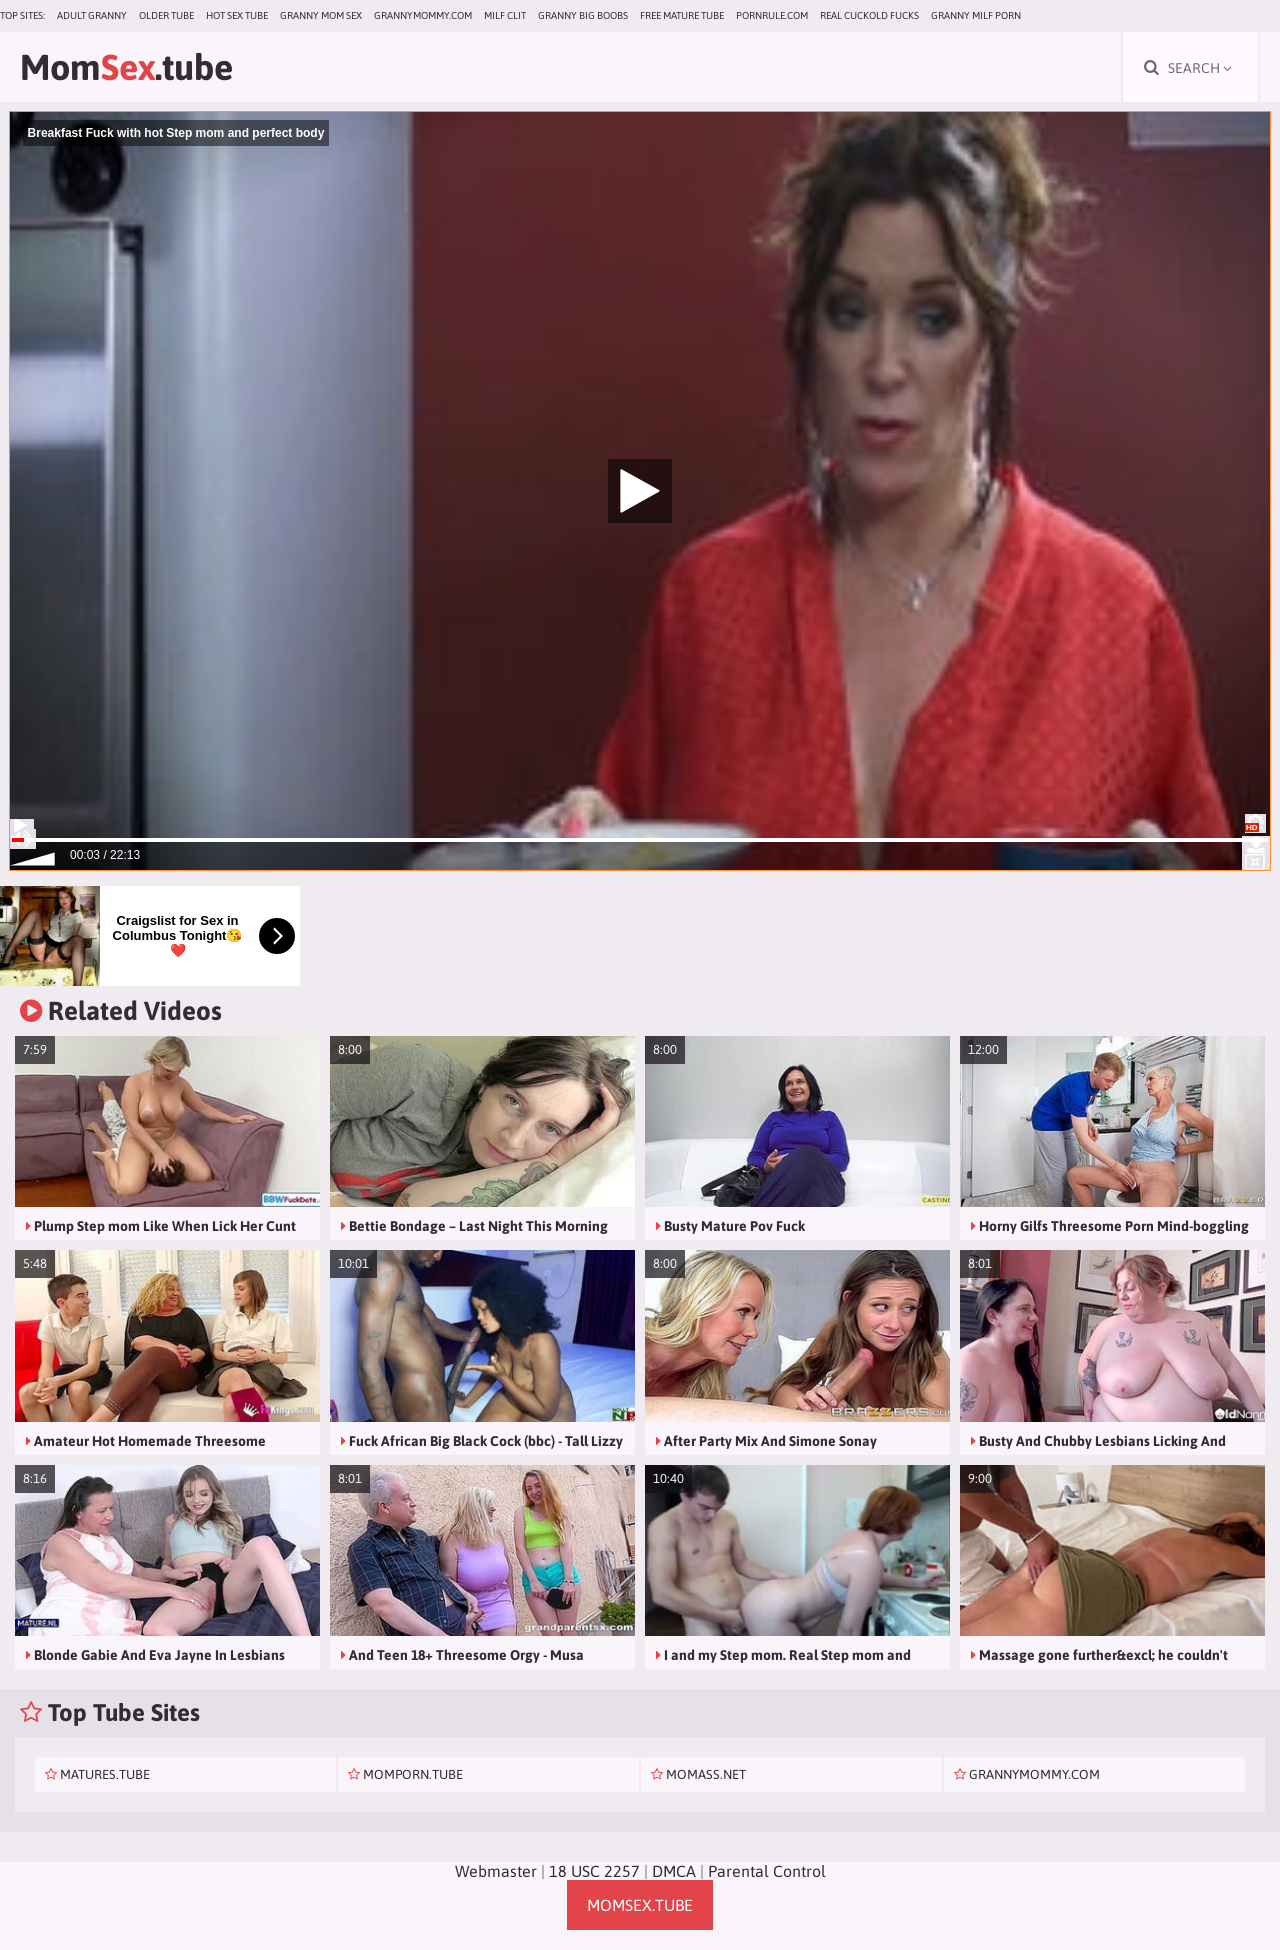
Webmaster (496, 1871)
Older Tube (166, 15)
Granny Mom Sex (321, 15)
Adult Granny (92, 15)
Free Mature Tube (682, 15)
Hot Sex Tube (237, 15)
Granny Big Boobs (583, 15)
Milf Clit (505, 15)
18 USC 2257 (594, 1871)
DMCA (674, 1871)
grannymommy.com (423, 15)
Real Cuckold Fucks (869, 15)
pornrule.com (772, 15)
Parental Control (767, 1871)
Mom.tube (126, 67)
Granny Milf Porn (976, 15)
